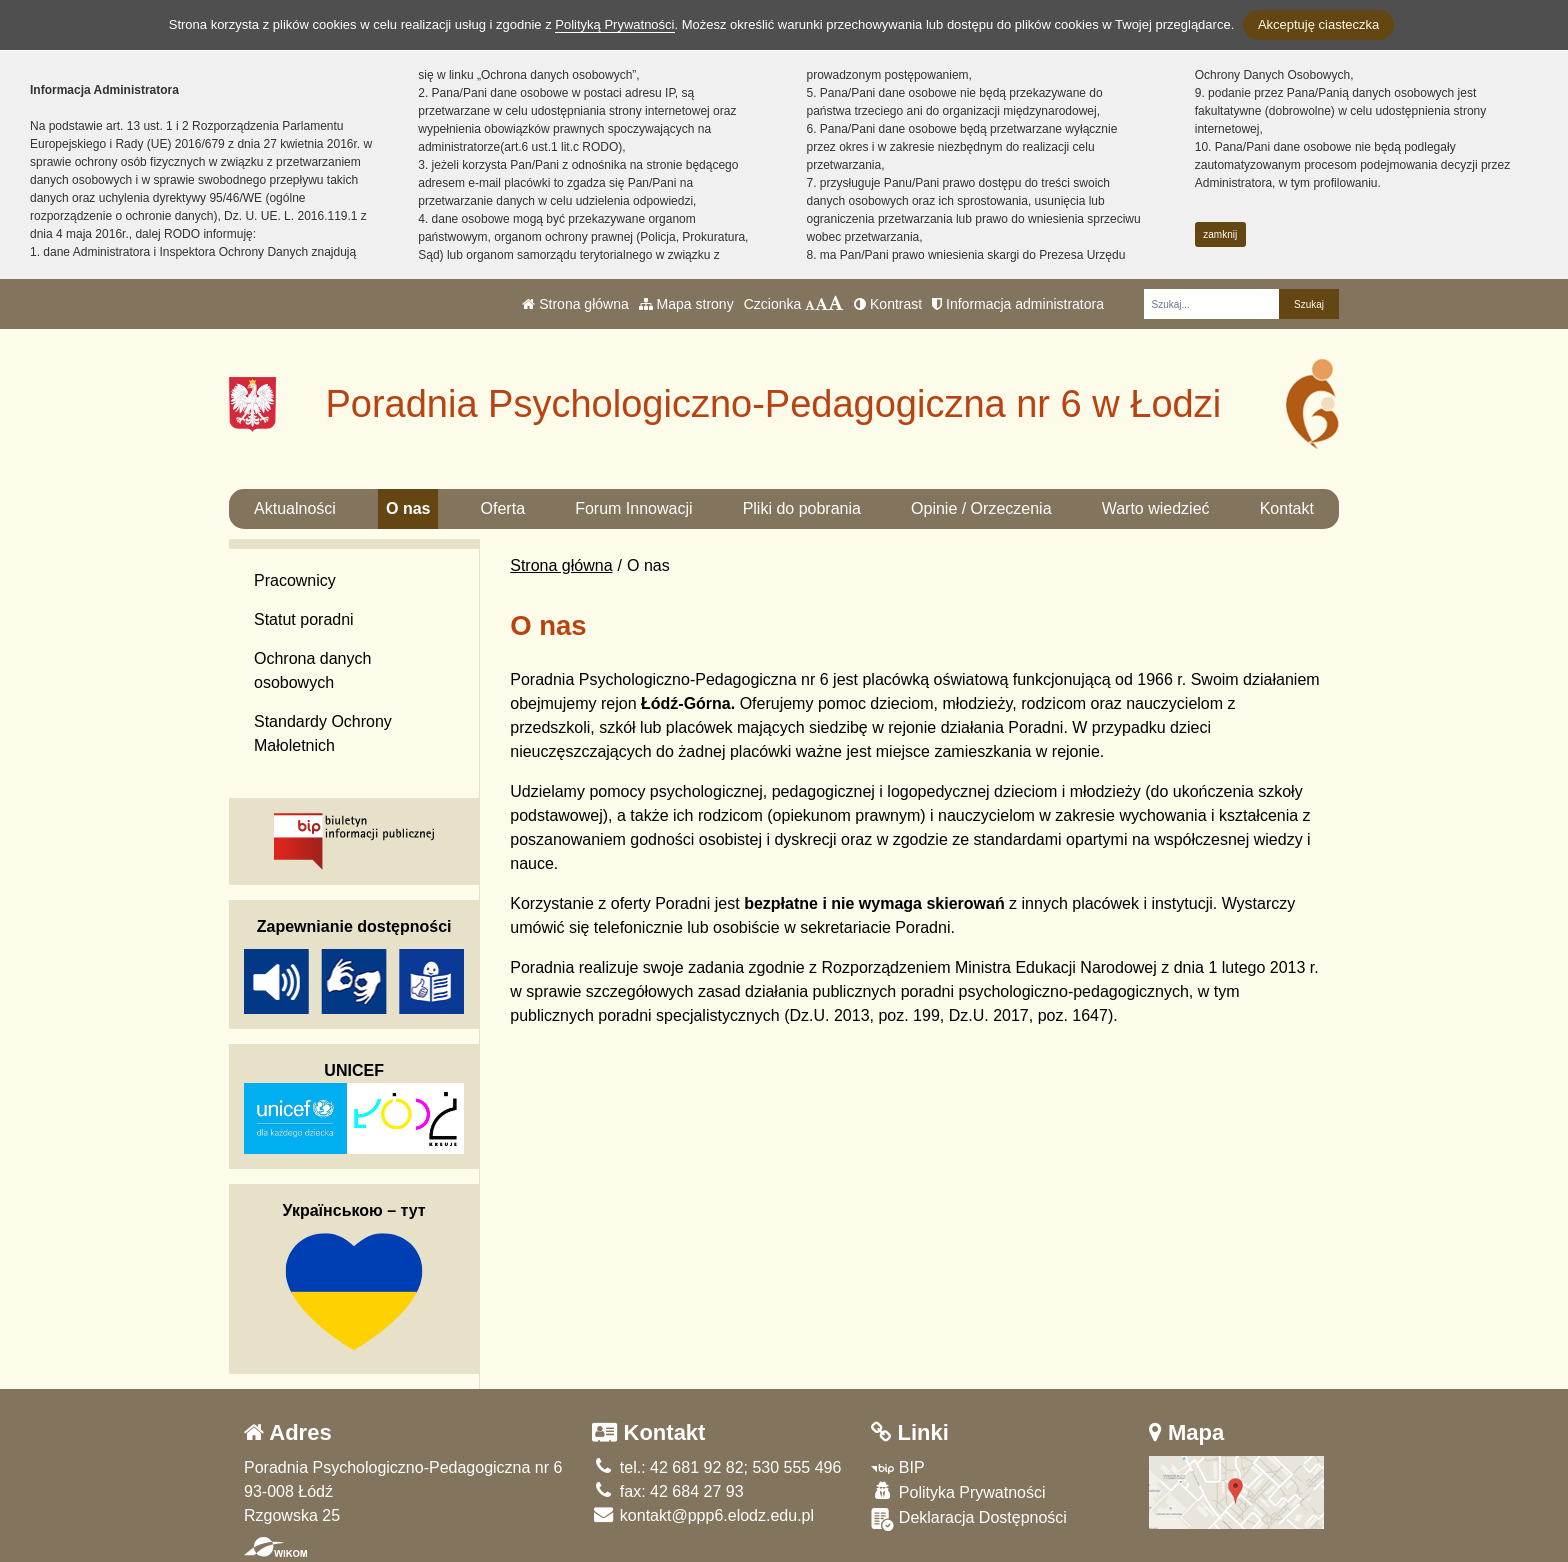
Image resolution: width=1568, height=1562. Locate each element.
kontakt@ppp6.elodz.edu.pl (703, 1515)
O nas (408, 508)
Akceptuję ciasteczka (1318, 24)
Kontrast (888, 304)
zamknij (1220, 234)
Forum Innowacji (633, 508)
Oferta (503, 508)
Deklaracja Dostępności (969, 1519)
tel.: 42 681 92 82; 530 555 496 (716, 1467)
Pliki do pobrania (802, 508)
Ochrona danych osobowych (312, 670)
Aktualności (295, 508)
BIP (897, 1467)
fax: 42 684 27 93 (667, 1491)
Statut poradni (304, 619)
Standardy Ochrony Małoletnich (323, 733)
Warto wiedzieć (1156, 508)
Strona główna (575, 304)
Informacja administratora (1018, 304)
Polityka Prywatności (958, 1491)
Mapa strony (686, 304)
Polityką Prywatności (614, 24)
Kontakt (1287, 508)
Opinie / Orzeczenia (981, 508)
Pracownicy (295, 580)
